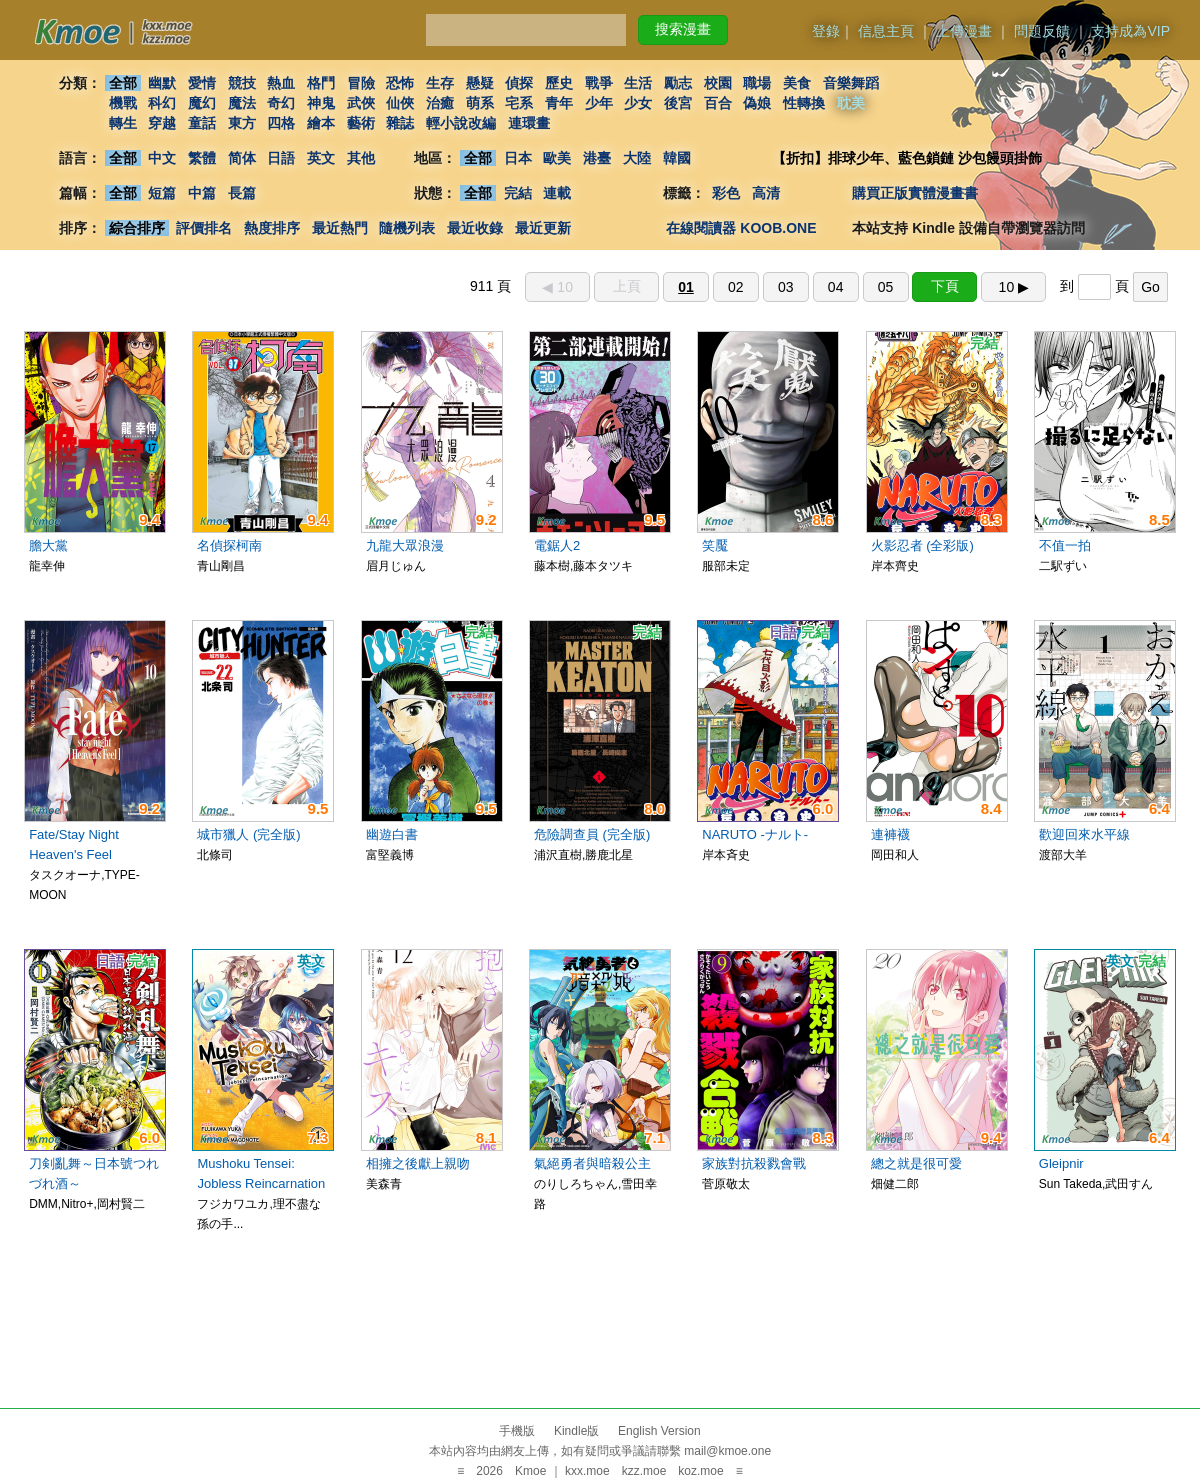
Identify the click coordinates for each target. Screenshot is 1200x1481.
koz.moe (700, 1471)
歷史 (559, 83)
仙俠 (400, 103)
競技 (242, 83)
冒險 (361, 83)
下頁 (945, 286)
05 (886, 287)
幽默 (162, 83)
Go (1150, 287)
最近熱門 (340, 228)
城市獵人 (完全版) (248, 834)
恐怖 (400, 83)
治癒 (440, 103)
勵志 (678, 83)
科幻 (162, 103)
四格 (281, 123)
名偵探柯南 (229, 545)
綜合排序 (137, 228)
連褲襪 (890, 834)
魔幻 (202, 103)
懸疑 (480, 83)
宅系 (520, 103)
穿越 (162, 123)
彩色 (726, 193)
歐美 (558, 158)
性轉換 (804, 103)
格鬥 (321, 83)
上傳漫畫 (964, 31)
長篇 (242, 193)
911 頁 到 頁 (819, 286)
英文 (321, 158)
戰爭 (599, 83)
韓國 (677, 158)
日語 (281, 158)
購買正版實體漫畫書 (915, 193)
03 (786, 287)
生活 (639, 83)
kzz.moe (644, 1471)
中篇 (202, 193)
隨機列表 (407, 228)
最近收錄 (475, 228)
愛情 (202, 83)
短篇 (162, 193)
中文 (162, 158)
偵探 (520, 83)
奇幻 (281, 103)
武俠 (361, 103)
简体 (242, 158)
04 (836, 287)
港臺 (597, 158)
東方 (242, 123)
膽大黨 (48, 545)
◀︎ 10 (557, 287)
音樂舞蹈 (851, 83)
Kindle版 (576, 1431)
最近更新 (543, 228)
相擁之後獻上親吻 (418, 1163)
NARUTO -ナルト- (755, 834)
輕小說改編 (461, 123)
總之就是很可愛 (916, 1163)
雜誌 (400, 123)
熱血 (281, 83)
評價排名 (204, 228)
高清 (766, 193)
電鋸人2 (557, 545)
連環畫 (529, 123)
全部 (123, 83)
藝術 (361, 123)
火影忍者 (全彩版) (922, 545)
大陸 (637, 158)
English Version (659, 1431)
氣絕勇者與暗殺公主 (592, 1163)
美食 (797, 83)
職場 (758, 83)
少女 (639, 103)
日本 (518, 158)
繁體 (202, 158)
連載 (558, 193)
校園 (718, 83)
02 (736, 287)
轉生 (123, 123)
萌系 (480, 103)
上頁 (627, 286)
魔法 (242, 103)
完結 (518, 193)
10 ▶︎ (1014, 287)
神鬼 (321, 103)
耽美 (851, 103)
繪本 (321, 123)
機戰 (123, 103)
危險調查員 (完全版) (592, 834)
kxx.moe (587, 1471)
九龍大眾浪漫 (405, 545)
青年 (559, 103)
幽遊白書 (392, 834)
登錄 (826, 31)
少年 (599, 103)
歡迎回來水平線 (1084, 834)
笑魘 (715, 545)
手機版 (517, 1431)
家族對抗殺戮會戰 (754, 1163)
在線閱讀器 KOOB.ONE (741, 228)
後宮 (678, 103)
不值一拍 (1065, 545)
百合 (718, 103)
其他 (361, 158)
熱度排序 (272, 228)
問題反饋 (1042, 31)
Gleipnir (1061, 1163)
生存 (440, 83)
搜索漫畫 (683, 29)
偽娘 (758, 103)
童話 (202, 123)
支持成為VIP (1130, 31)
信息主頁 (886, 31)
